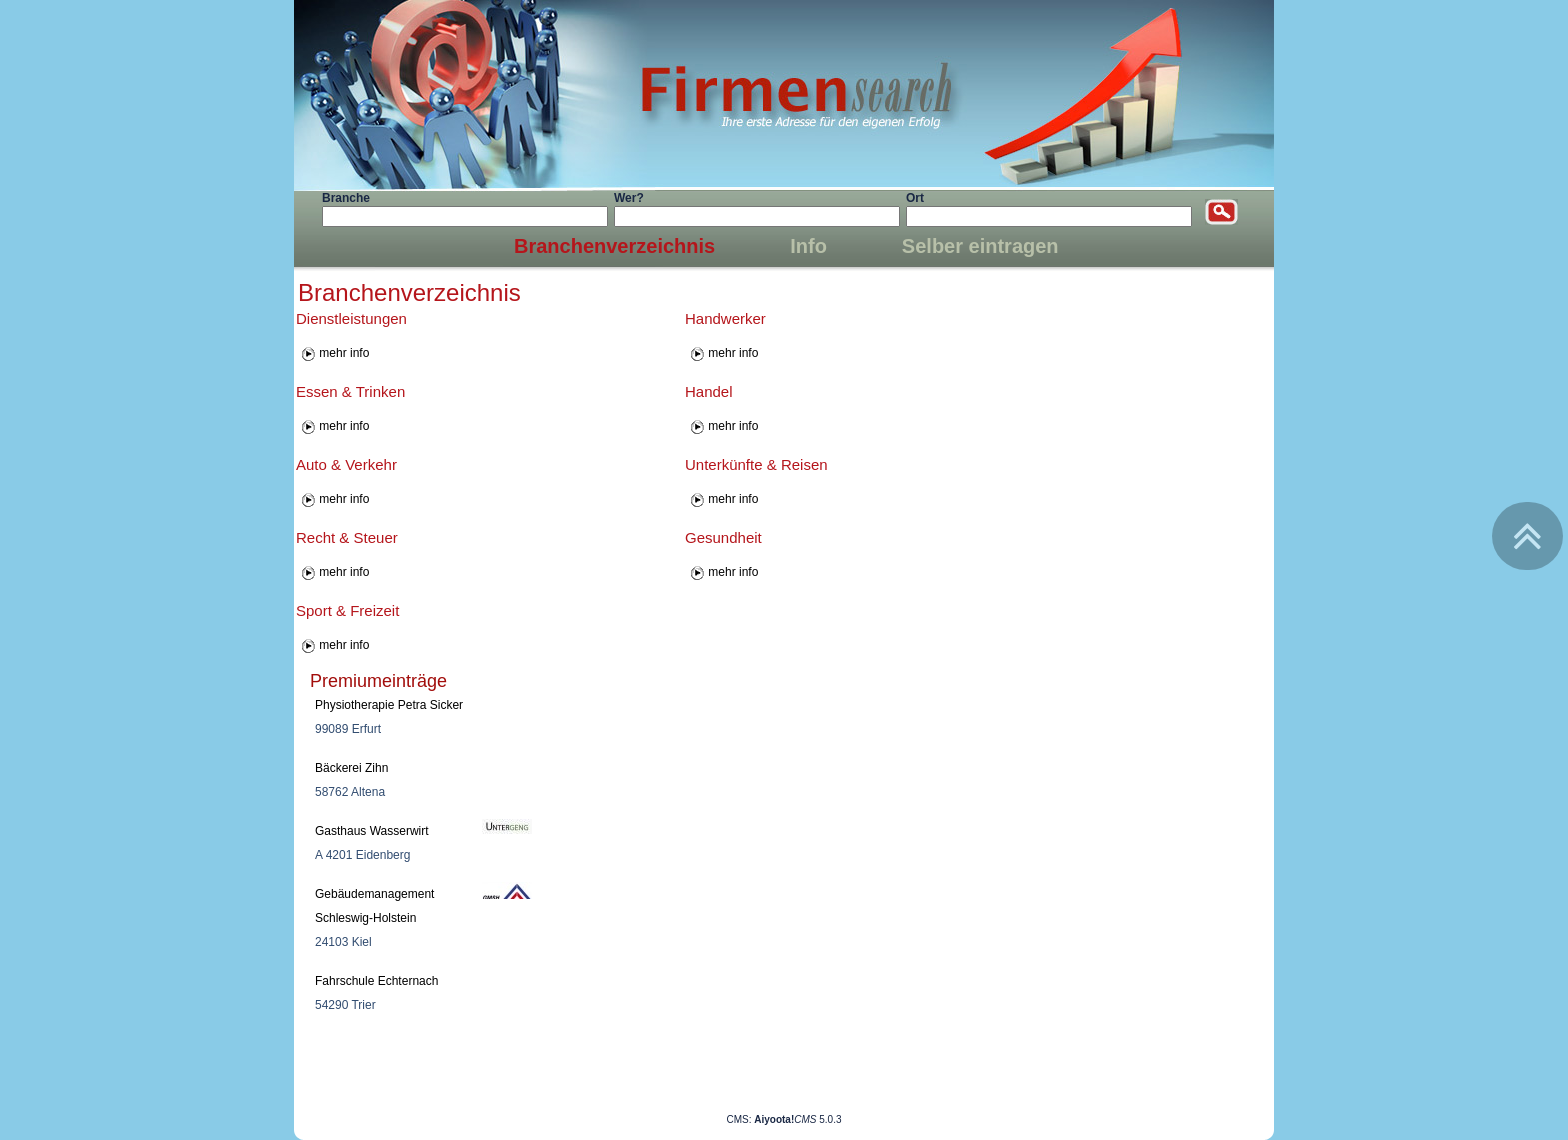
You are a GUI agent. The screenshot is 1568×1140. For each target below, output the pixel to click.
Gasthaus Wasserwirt (372, 831)
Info (808, 246)
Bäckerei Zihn (351, 768)
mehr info (344, 353)
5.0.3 (797, 1119)
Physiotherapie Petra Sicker (389, 705)
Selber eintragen (980, 246)
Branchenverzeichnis (614, 246)
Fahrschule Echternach (376, 981)
